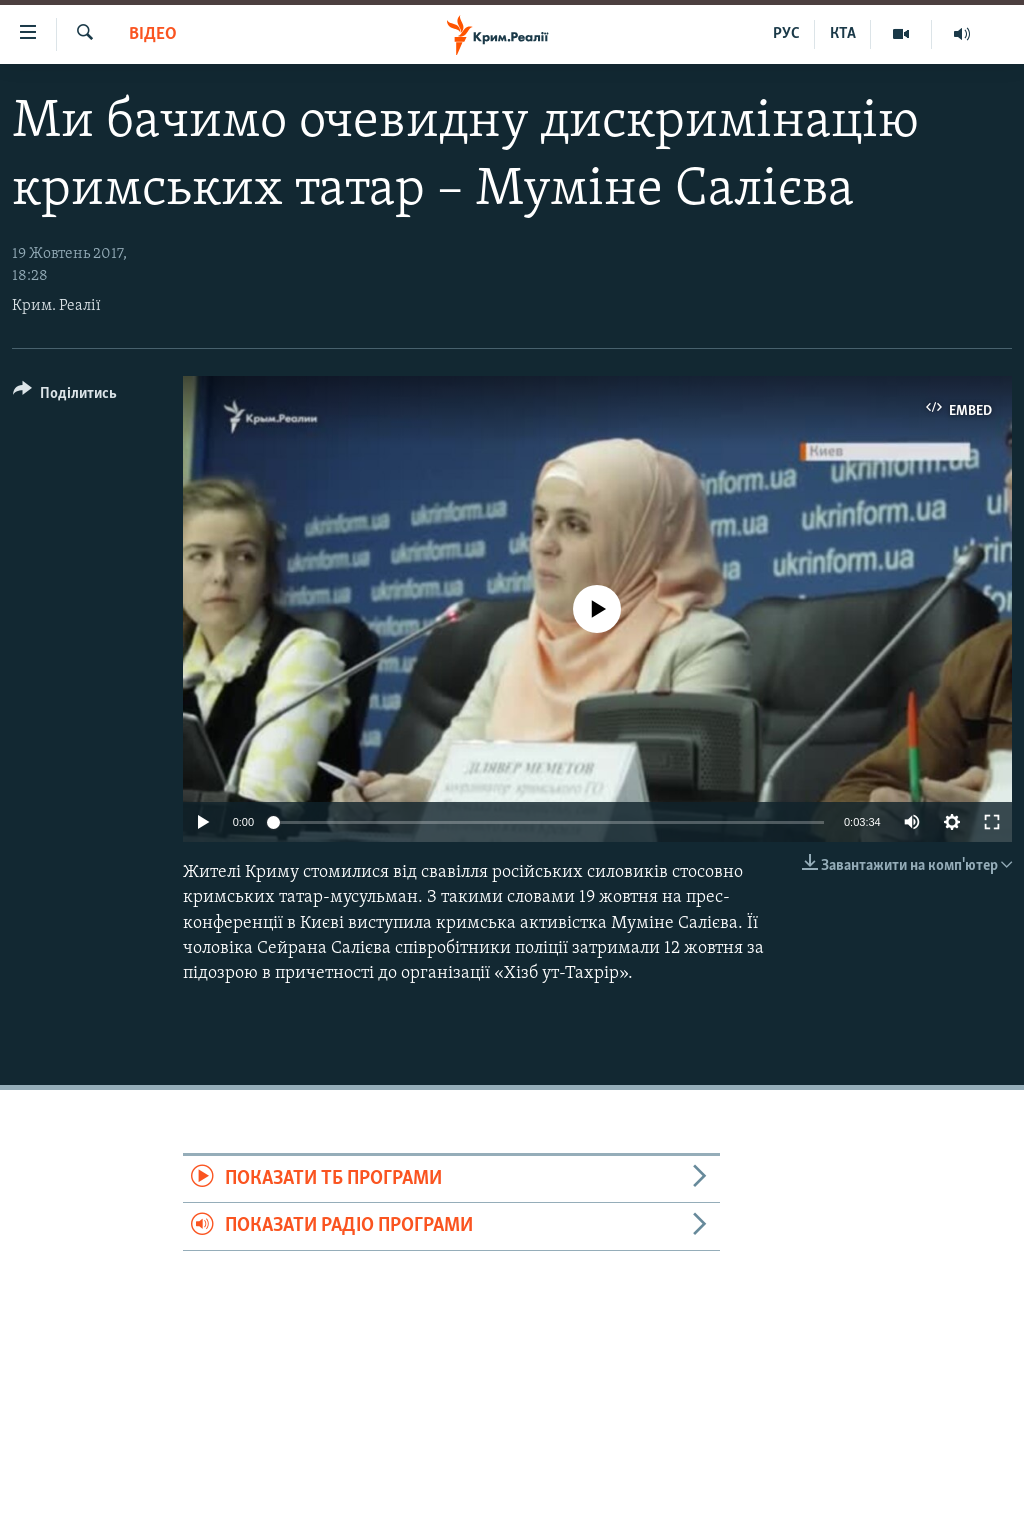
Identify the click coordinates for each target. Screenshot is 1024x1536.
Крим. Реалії (56, 306)
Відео (153, 34)
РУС (786, 34)
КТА (843, 34)
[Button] (65, 396)
